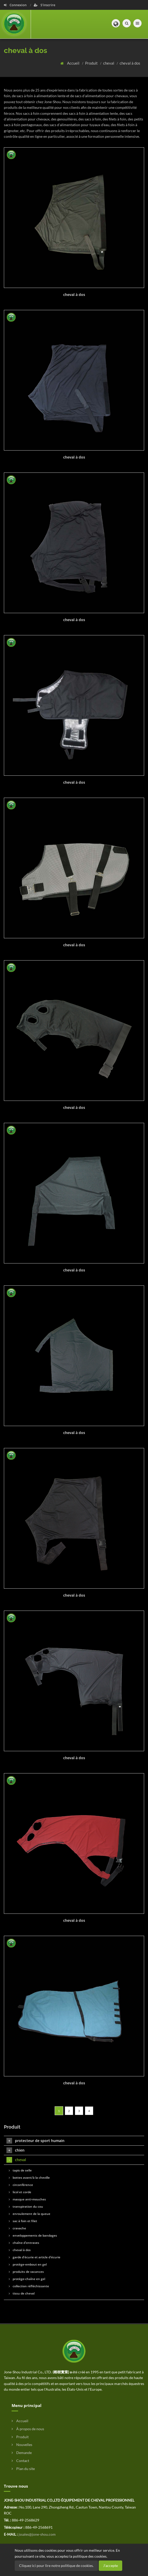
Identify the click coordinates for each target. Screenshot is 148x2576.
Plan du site (23, 2468)
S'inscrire (44, 5)
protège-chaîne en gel (27, 2279)
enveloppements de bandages (33, 2235)
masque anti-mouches (27, 2199)
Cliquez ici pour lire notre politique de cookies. (56, 2565)
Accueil (73, 63)
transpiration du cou (26, 2206)
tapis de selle (20, 2170)
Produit (91, 63)
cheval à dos (130, 63)
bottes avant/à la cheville (29, 2177)
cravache (17, 2228)
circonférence (21, 2185)
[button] (116, 23)
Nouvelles (22, 2444)
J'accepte (110, 2565)
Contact (20, 2460)
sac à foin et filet (23, 2221)
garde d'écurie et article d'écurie (34, 2257)
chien (15, 2150)
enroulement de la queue (29, 2214)
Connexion (15, 5)
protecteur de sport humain (35, 2141)
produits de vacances (26, 2271)
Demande (22, 2452)
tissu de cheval (22, 2293)
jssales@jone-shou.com (37, 2534)
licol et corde (20, 2192)
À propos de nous (28, 2429)
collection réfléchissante (29, 2286)
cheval (109, 63)
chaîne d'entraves (24, 2242)
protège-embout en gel (28, 2264)
